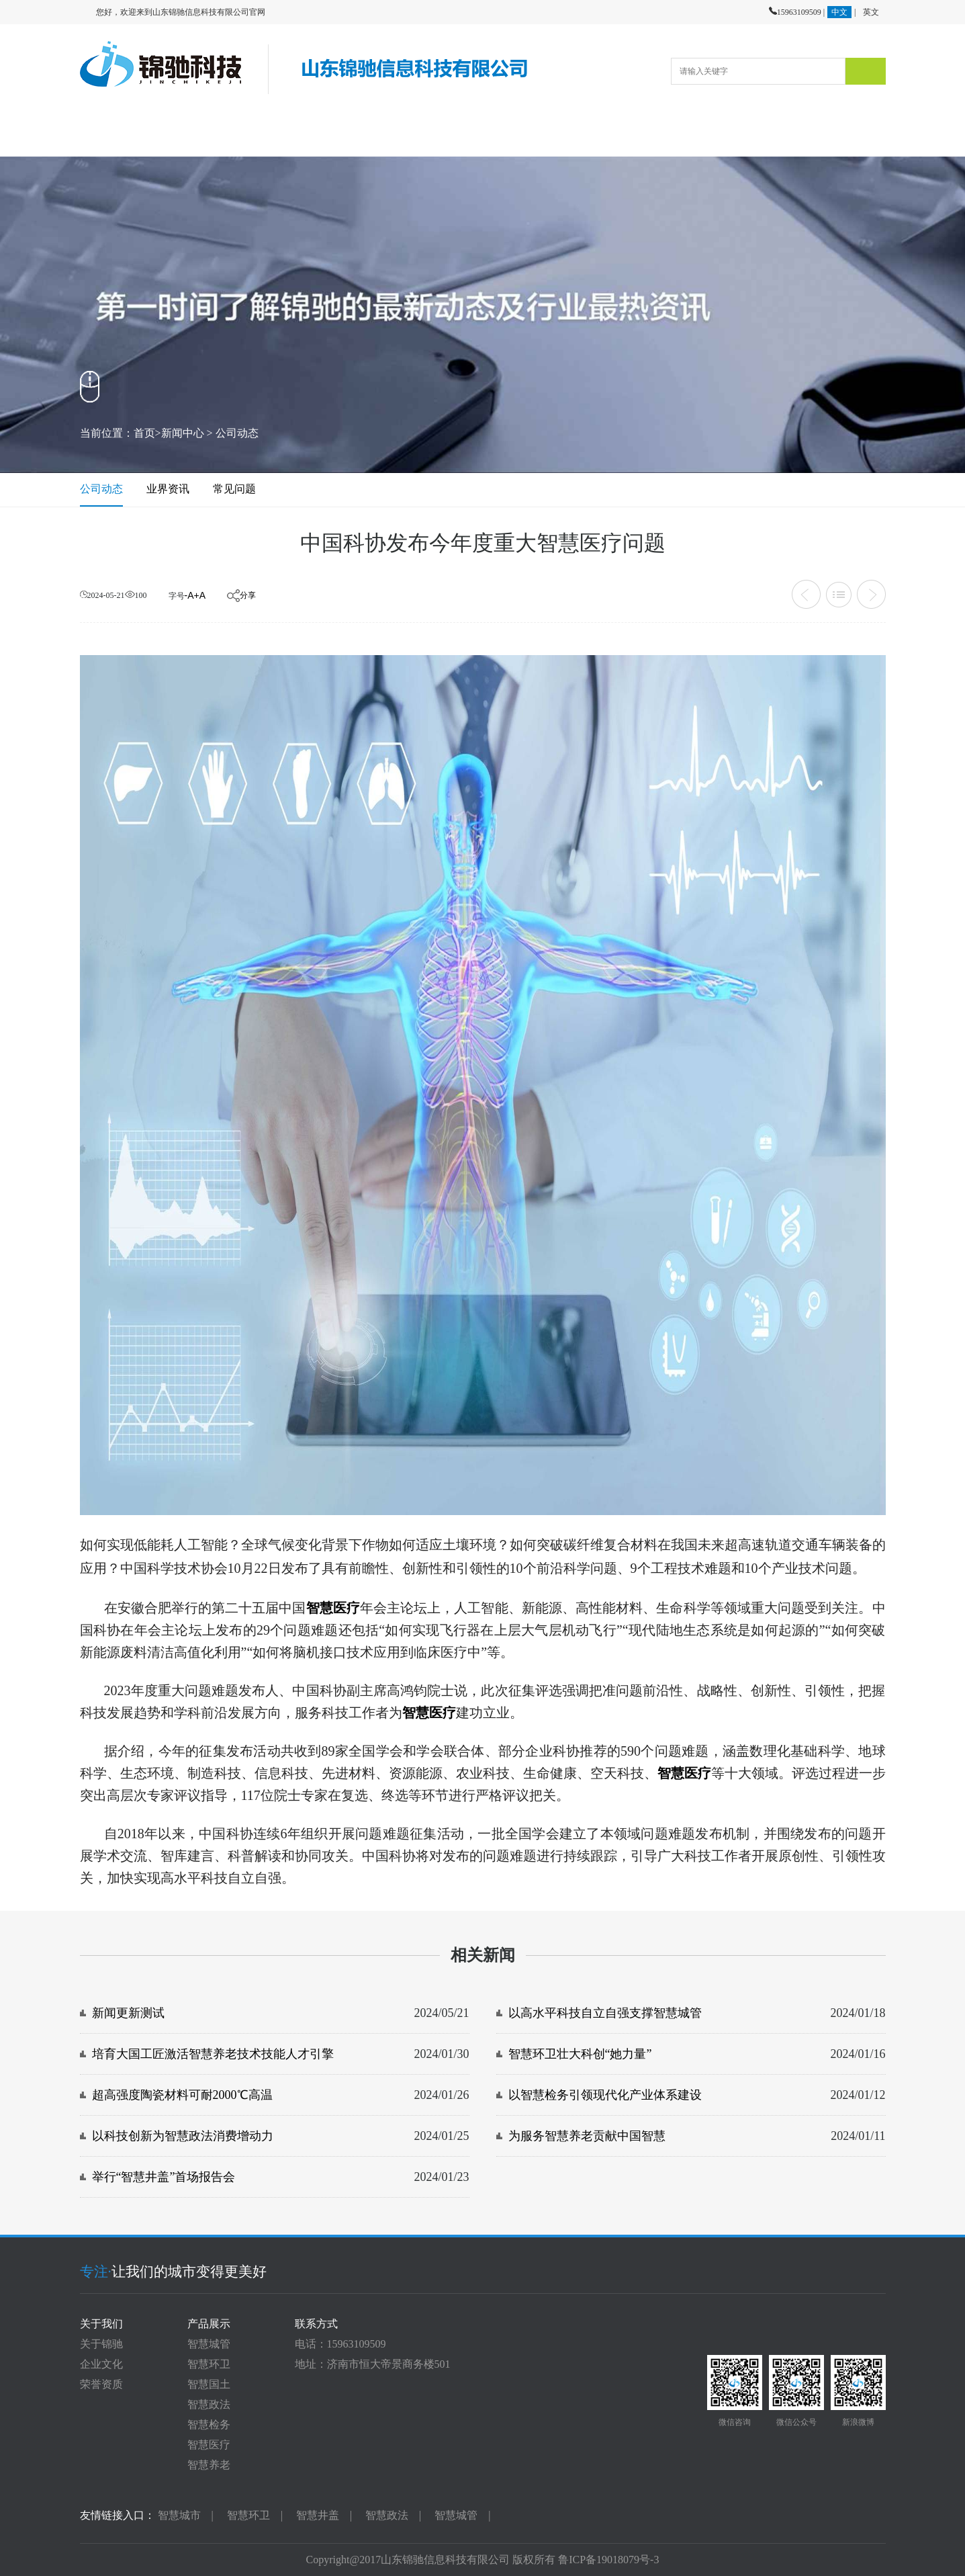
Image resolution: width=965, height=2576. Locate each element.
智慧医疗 (208, 2444)
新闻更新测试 (128, 2013)
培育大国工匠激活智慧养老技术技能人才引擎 (213, 2054)
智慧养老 (208, 2465)
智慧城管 (208, 2344)
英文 (871, 12)
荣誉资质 (101, 2384)
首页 (144, 433)
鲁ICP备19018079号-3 (608, 2559)
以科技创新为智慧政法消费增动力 (182, 2136)
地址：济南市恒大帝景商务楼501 (373, 2364)
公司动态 (237, 433)
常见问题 (234, 489)
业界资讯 (167, 489)
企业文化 (101, 2364)
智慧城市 (179, 2515)
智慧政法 (208, 2404)
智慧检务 (208, 2424)
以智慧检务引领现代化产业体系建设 (605, 2095)
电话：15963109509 (340, 2344)
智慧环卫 (208, 2364)
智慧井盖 (317, 2515)
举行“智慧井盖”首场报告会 (164, 2177)
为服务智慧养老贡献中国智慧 (586, 2136)
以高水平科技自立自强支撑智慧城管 (605, 2013)
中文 (839, 12)
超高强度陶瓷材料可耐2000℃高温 (182, 2095)
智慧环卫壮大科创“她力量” (580, 2054)
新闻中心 (182, 433)
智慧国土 (208, 2384)
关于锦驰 (101, 2344)
